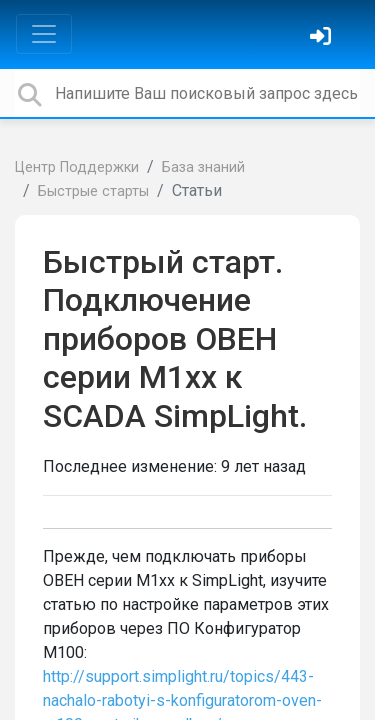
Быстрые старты (93, 191)
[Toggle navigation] (44, 34)
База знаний (203, 167)
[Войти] (323, 38)
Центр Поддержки (77, 167)
